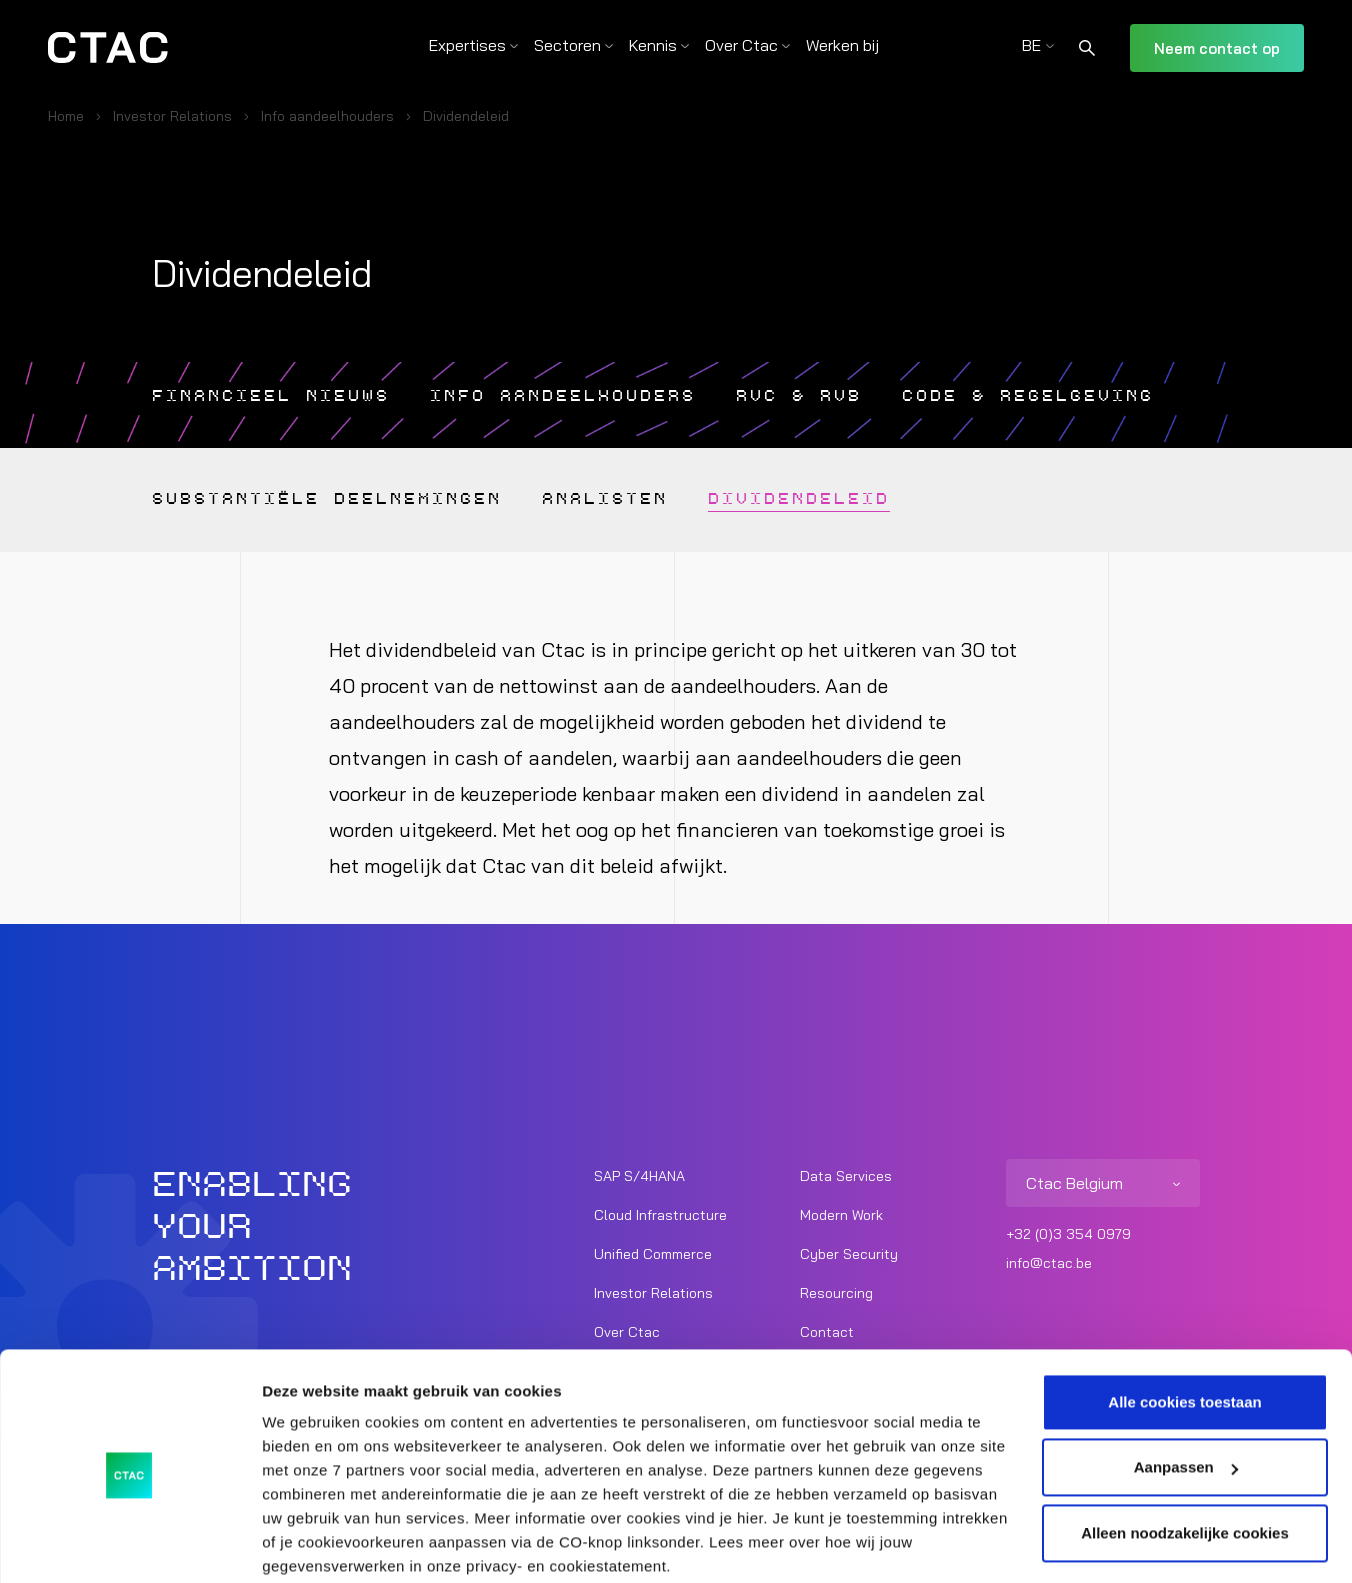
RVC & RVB (839, 396)
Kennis (653, 45)
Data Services (846, 1176)
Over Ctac (741, 45)
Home (66, 116)
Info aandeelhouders (327, 116)
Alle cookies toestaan (1184, 1324)
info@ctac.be (1049, 1263)
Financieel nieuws (279, 396)
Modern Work (841, 1215)
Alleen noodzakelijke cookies (1185, 1455)
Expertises (467, 45)
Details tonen (309, 1543)
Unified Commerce (653, 1254)
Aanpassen (1186, 1389)
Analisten (634, 500)
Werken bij (842, 45)
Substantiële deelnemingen (339, 500)
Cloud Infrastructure (660, 1215)
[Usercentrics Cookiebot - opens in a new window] (129, 1544)
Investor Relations (172, 116)
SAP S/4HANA (639, 1176)
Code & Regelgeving (1082, 396)
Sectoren (567, 45)
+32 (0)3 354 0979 (1068, 1234)
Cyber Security (849, 1254)
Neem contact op (1217, 48)
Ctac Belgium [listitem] (1074, 1183)
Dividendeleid (839, 500)
